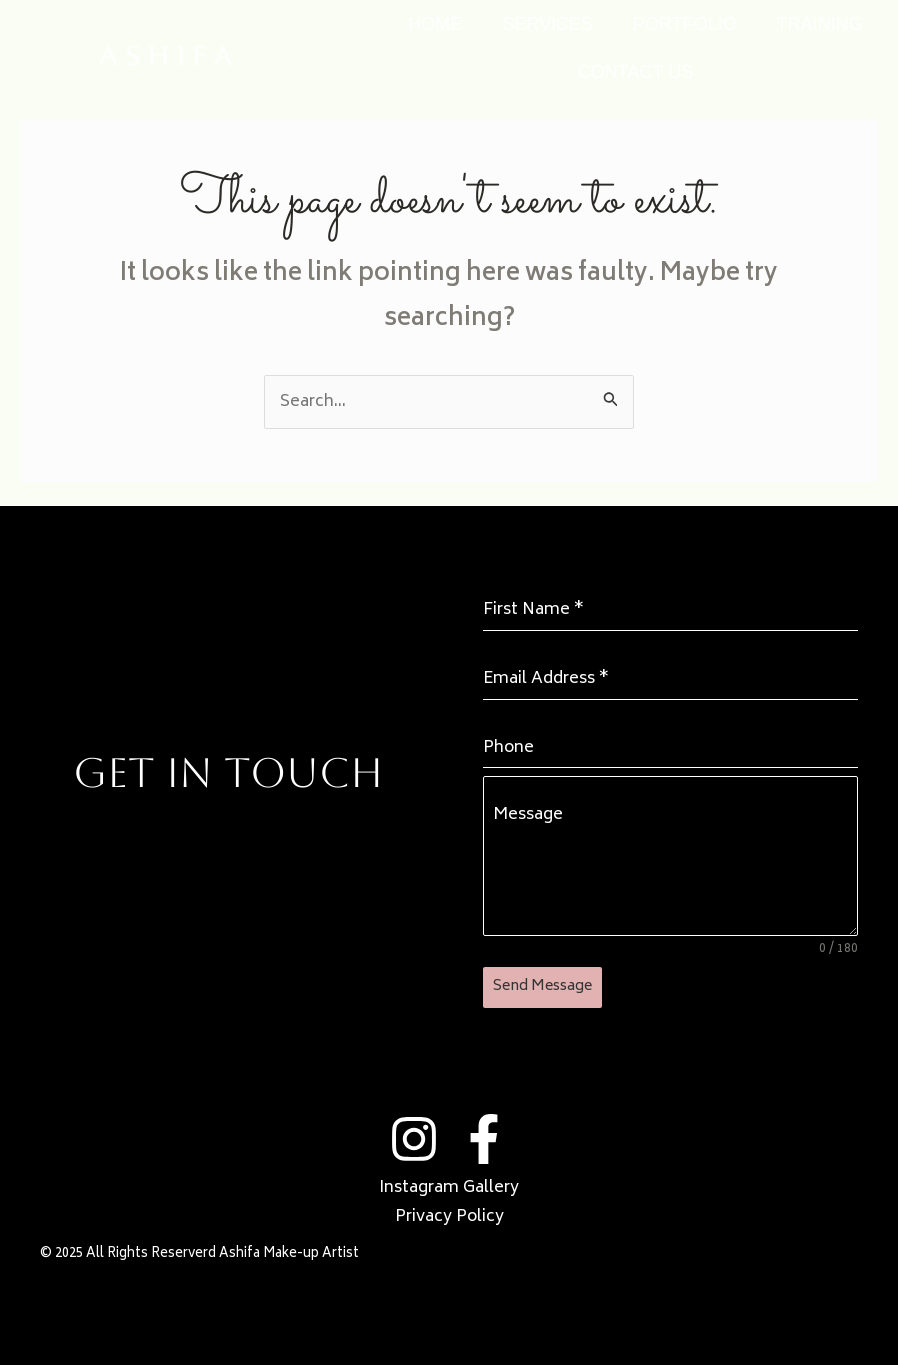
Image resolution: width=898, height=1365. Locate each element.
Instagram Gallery (449, 1188)
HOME (435, 24)
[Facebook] (484, 1139)
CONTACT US (635, 72)
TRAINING (820, 24)
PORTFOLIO (685, 24)
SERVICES (547, 24)
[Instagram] (414, 1139)
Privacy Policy (449, 1217)
